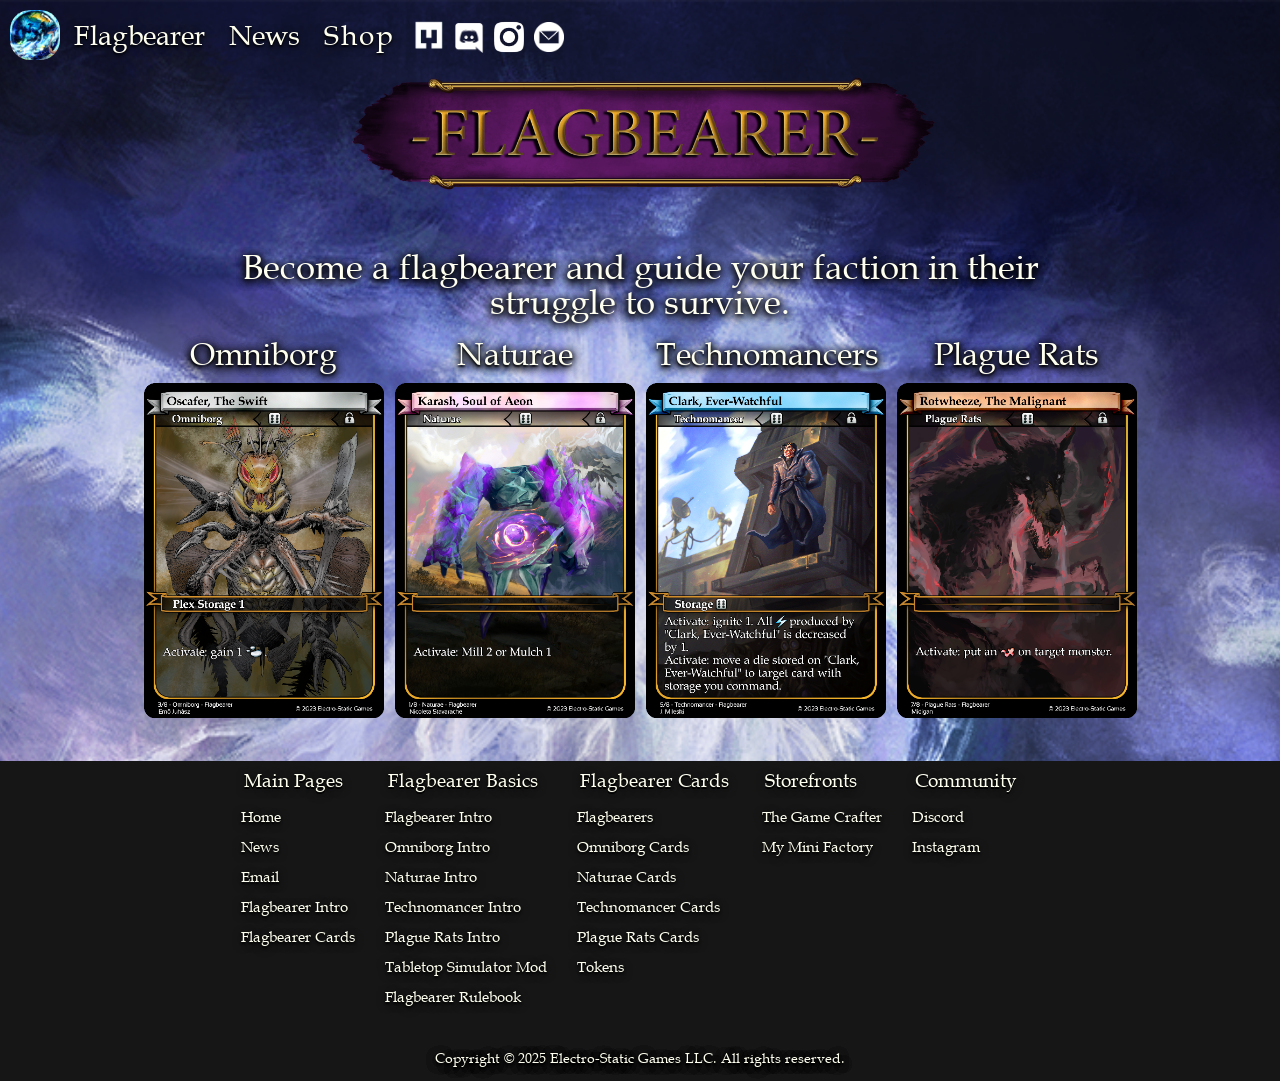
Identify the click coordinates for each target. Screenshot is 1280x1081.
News (264, 35)
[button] (139, 35)
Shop (359, 35)
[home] (35, 35)
